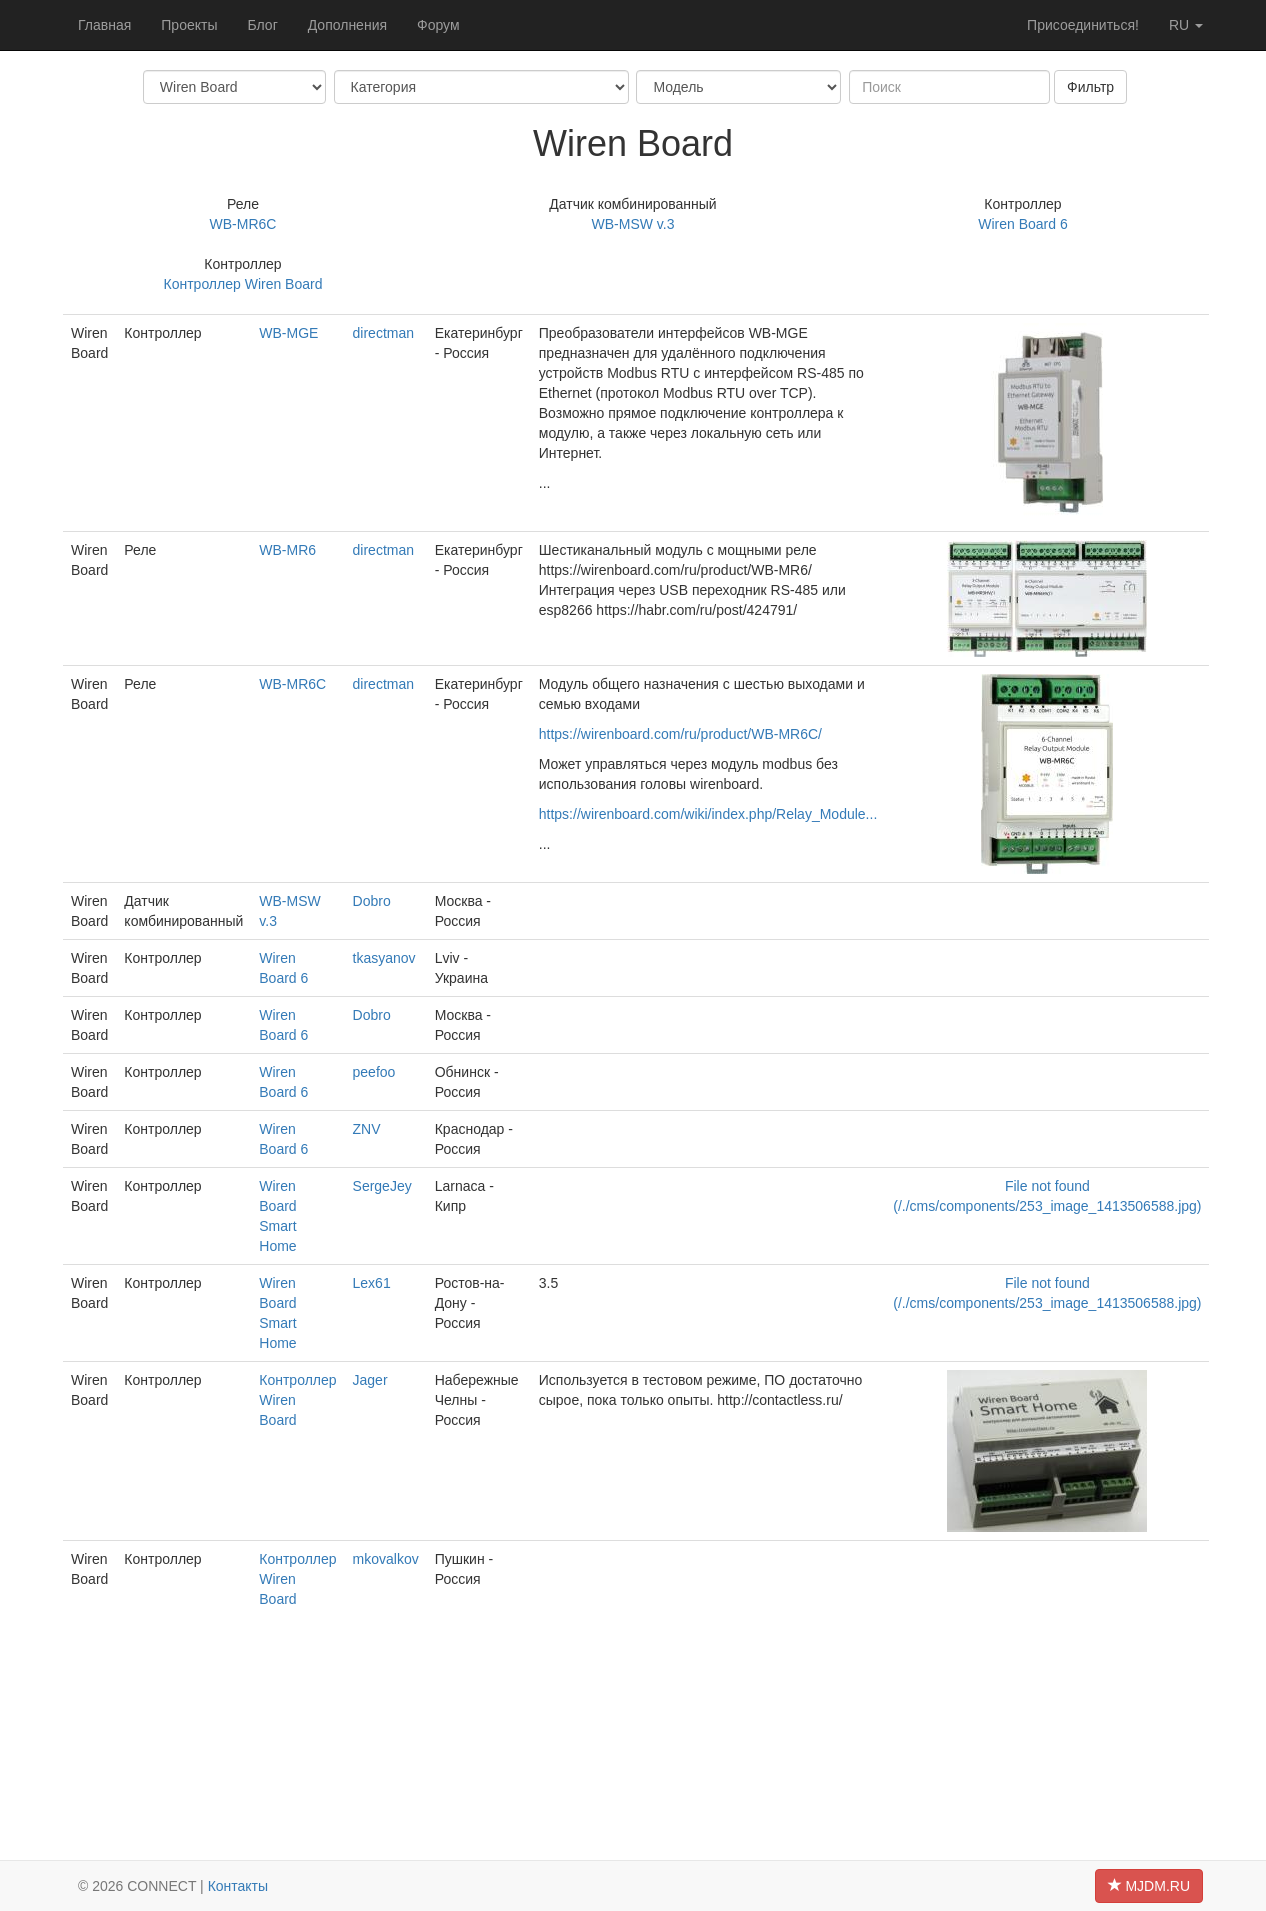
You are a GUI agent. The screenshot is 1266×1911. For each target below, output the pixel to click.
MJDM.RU (1149, 1886)
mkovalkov (386, 1559)
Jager (370, 1380)
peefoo (374, 1072)
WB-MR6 (287, 550)
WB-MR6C (243, 224)
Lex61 (372, 1283)
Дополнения (347, 25)
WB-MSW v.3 (633, 224)
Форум (438, 25)
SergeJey (382, 1186)
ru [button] (1186, 25)
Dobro (372, 901)
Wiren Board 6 (1022, 224)
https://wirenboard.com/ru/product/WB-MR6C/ (680, 734)
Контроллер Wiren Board (243, 284)
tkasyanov (384, 958)
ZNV (367, 1129)
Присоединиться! (1083, 25)
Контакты (238, 1886)
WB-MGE (288, 333)
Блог (262, 25)
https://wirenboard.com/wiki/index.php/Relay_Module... (708, 814)
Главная (104, 25)
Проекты (189, 25)
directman (383, 333)
